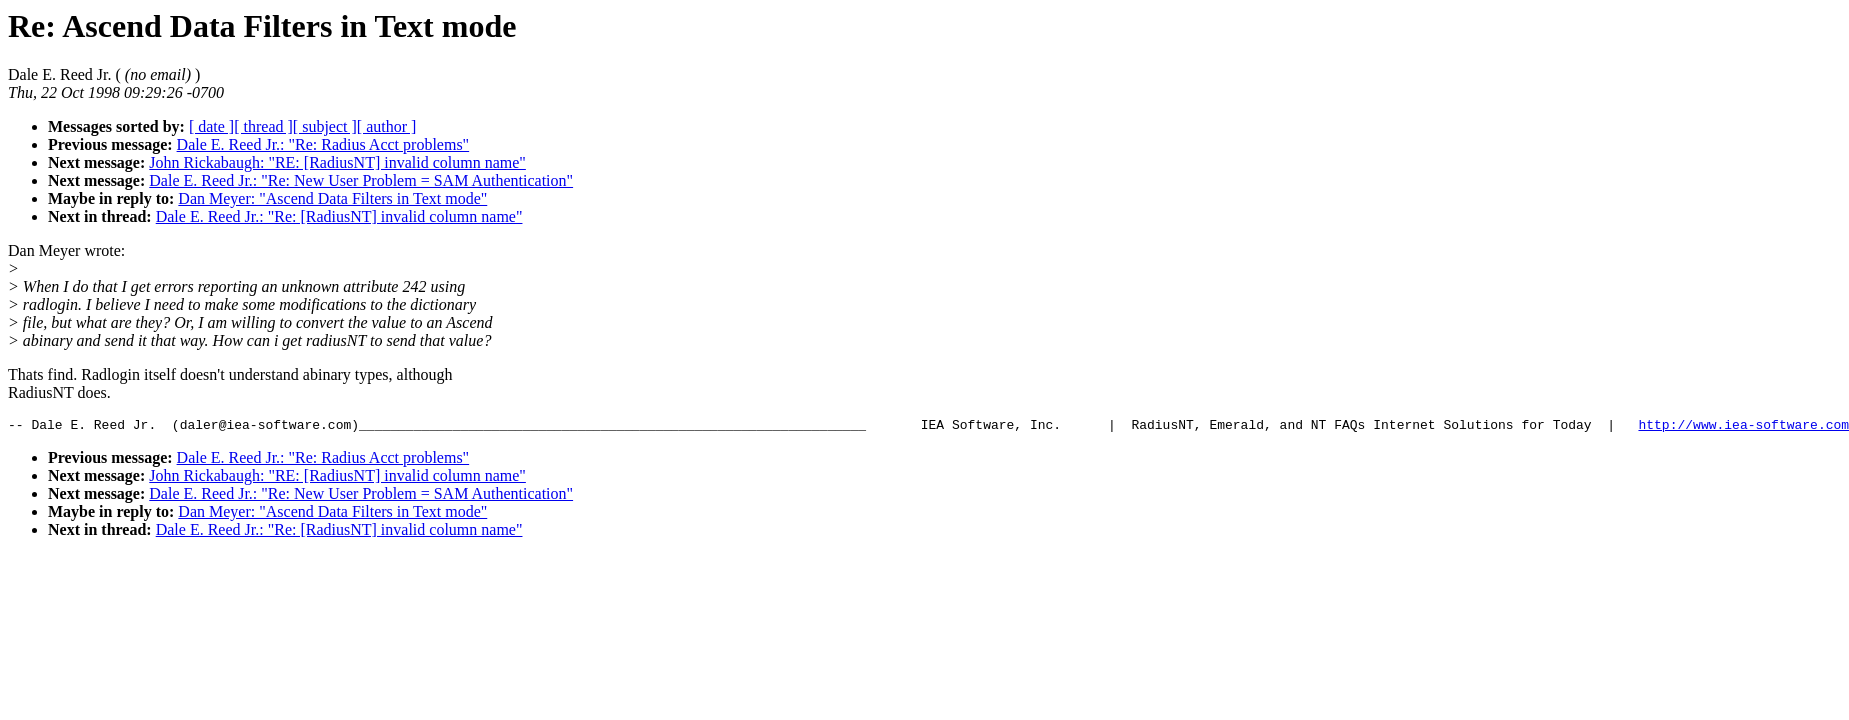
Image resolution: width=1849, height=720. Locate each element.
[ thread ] (263, 126)
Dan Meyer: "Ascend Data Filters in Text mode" (332, 198)
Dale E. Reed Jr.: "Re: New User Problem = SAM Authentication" (361, 180)
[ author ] (387, 126)
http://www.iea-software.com (1743, 427)
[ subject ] (325, 126)
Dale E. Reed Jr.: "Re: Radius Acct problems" (323, 144)
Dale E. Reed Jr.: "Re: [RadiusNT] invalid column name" (339, 216)
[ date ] (211, 126)
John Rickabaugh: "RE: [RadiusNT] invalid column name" (337, 162)
